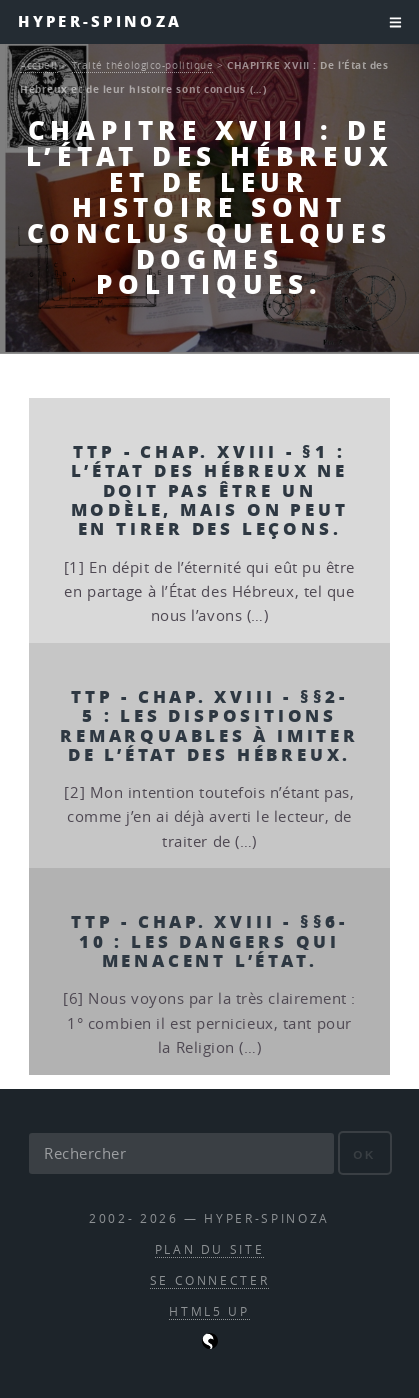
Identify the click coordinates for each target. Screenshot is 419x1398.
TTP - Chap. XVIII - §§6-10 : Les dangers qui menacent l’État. (209, 940)
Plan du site (210, 1249)
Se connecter (210, 1280)
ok (364, 1154)
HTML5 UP (209, 1311)
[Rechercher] (181, 1153)
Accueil (39, 65)
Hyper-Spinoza (100, 21)
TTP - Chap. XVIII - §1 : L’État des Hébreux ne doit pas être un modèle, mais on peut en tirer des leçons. (210, 490)
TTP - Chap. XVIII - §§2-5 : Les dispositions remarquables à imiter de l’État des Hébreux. (209, 725)
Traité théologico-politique (143, 65)
